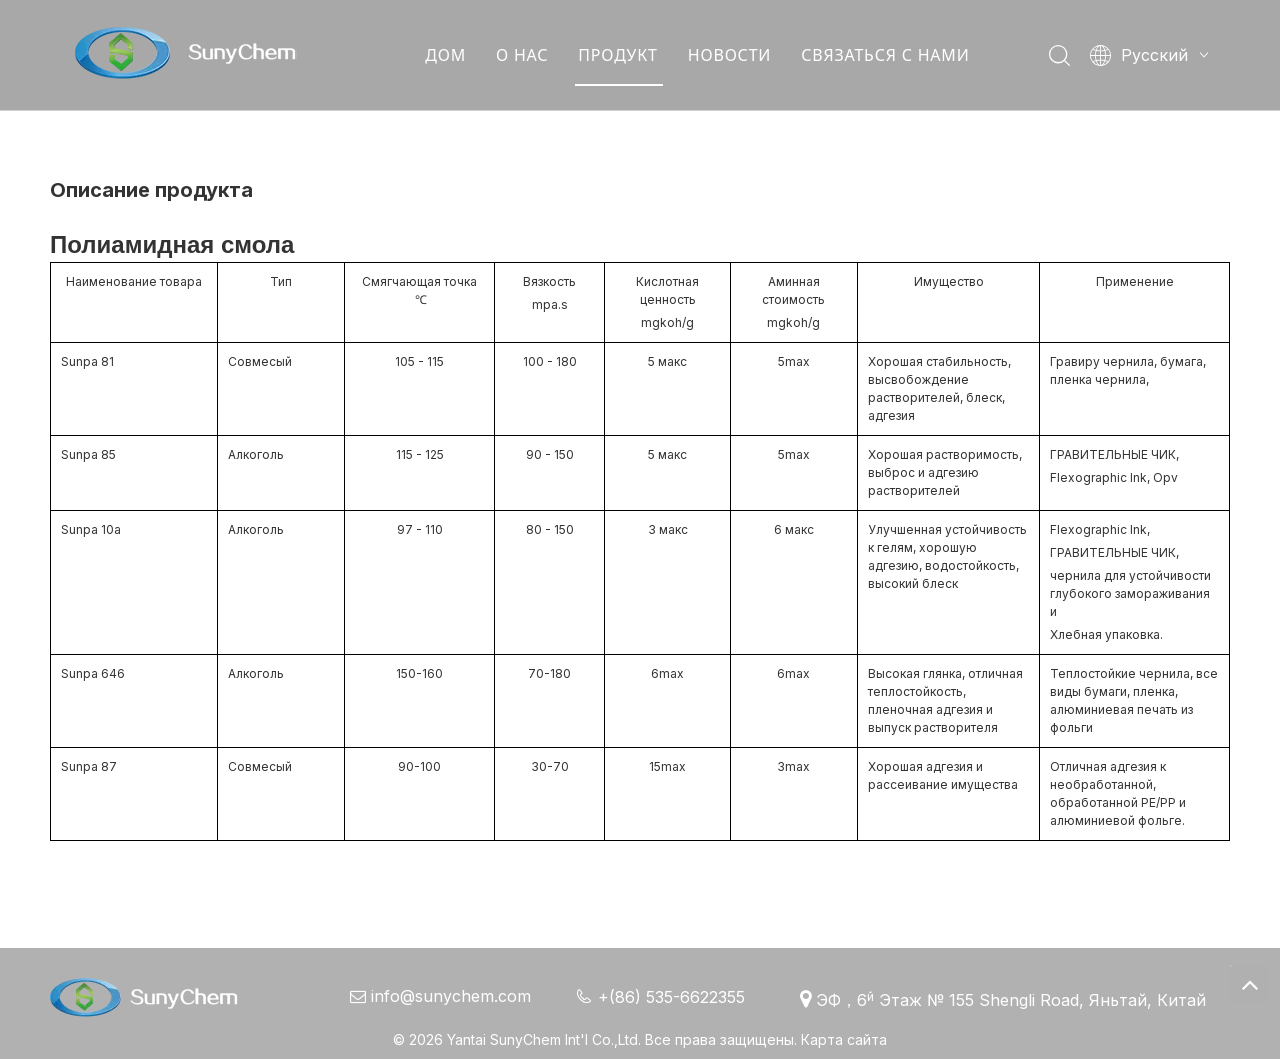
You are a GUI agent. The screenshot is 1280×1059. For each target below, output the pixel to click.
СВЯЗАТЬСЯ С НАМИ (885, 55)
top (1249, 984)
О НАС (522, 55)
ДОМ (445, 55)
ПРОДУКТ (617, 55)
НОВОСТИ (728, 55)
